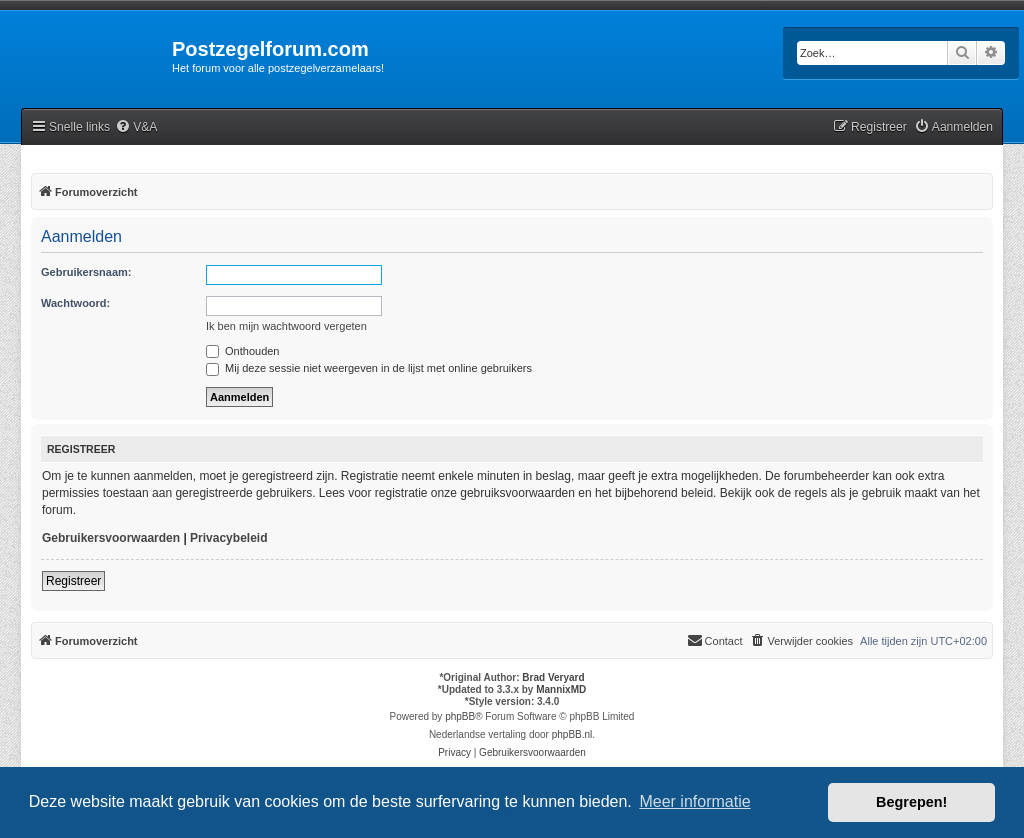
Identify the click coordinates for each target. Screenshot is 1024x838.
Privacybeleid (228, 538)
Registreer (73, 581)
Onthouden (243, 351)
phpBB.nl (572, 734)
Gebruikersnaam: (86, 272)
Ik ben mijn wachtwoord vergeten (286, 326)
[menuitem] (136, 127)
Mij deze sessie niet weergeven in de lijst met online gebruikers (369, 368)
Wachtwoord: (75, 303)
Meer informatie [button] (694, 801)
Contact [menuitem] (715, 640)
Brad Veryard (553, 677)
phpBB (460, 716)
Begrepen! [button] (911, 802)
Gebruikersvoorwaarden (111, 538)
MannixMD (561, 689)
